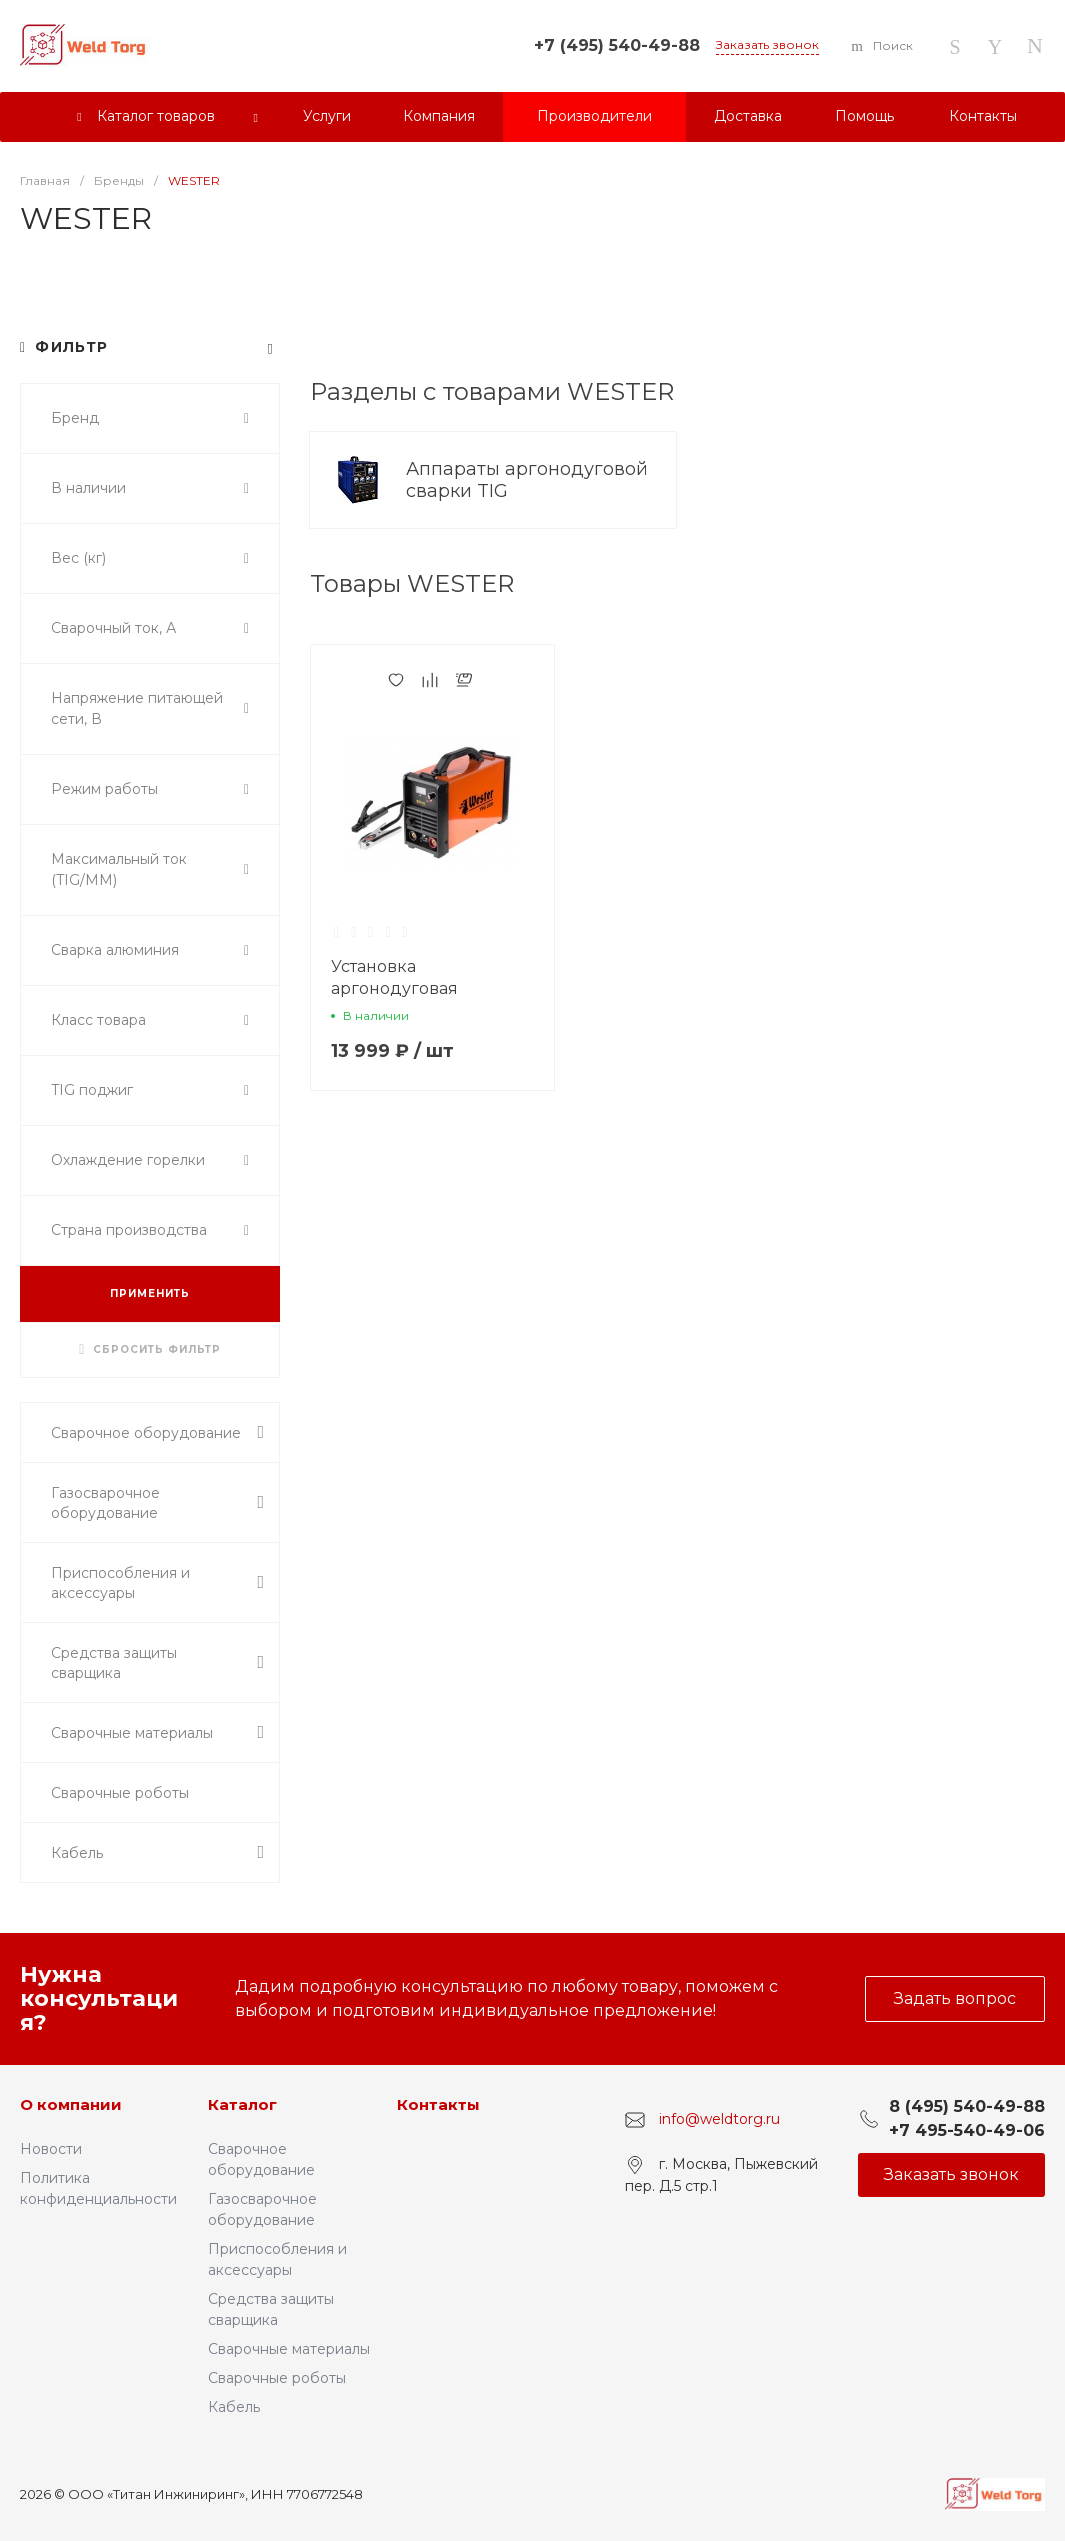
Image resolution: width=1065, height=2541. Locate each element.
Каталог (242, 2104)
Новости (51, 2149)
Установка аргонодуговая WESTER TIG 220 (401, 988)
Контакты (438, 2104)
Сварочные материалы (289, 2349)
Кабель (234, 2407)
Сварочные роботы (277, 2378)
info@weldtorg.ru (719, 2119)
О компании (71, 2104)
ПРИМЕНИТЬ (150, 1293)
